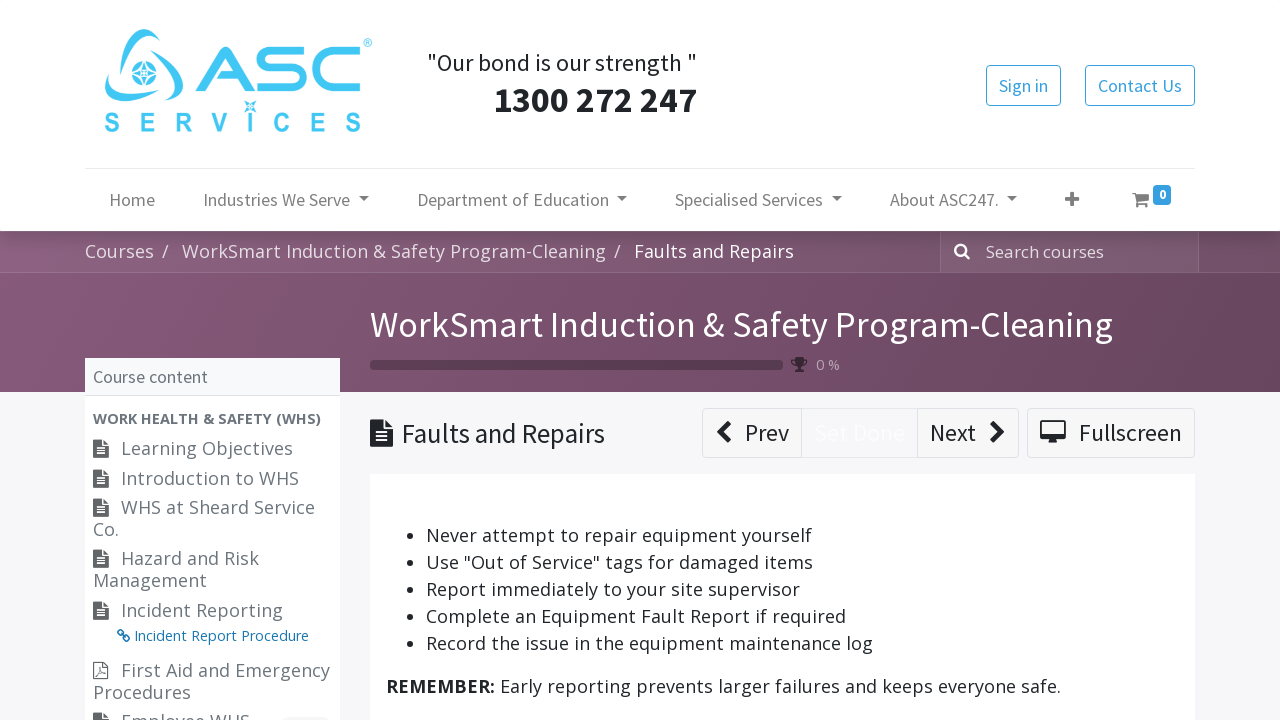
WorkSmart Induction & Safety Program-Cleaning (741, 324)
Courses (119, 251)
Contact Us (1140, 85)
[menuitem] (132, 199)
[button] (1072, 199)
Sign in (1023, 85)
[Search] (958, 252)
